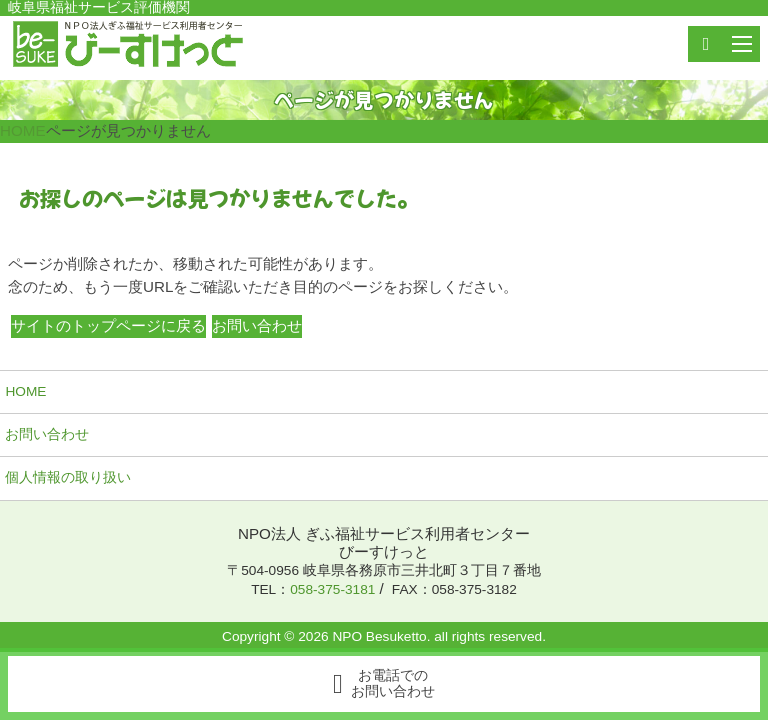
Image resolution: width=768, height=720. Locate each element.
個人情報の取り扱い (68, 477)
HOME (25, 391)
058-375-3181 (332, 589)
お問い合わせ (47, 434)
